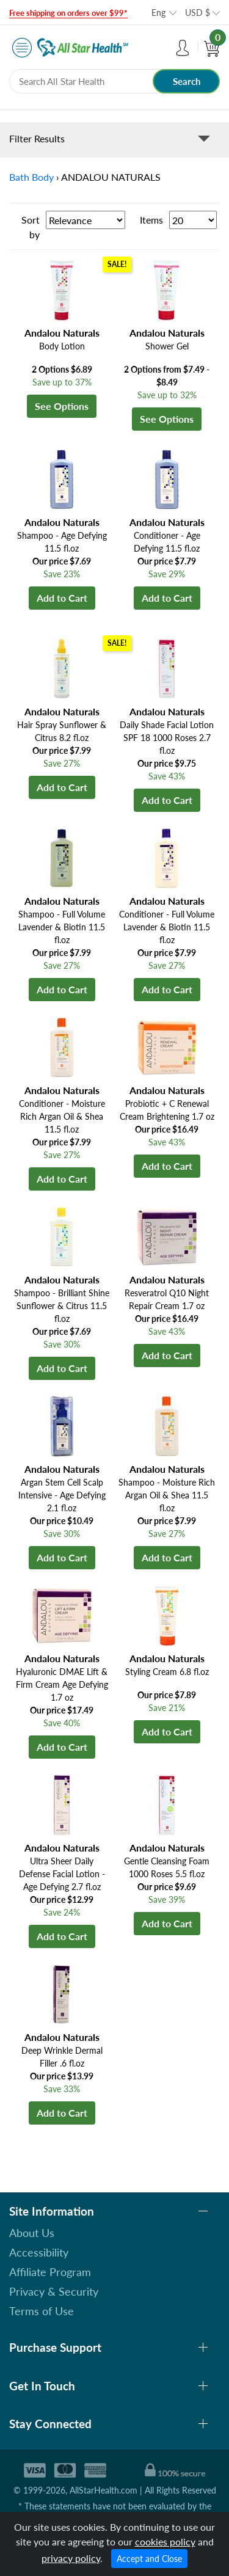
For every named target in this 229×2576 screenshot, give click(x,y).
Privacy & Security (53, 2291)
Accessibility (38, 2252)
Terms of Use (41, 2311)
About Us (31, 2232)
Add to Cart (62, 598)
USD (197, 12)
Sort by (30, 227)
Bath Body (31, 177)
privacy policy (71, 2558)
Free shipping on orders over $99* (68, 13)
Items (151, 219)
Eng (158, 12)
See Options (62, 406)
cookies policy (165, 2541)
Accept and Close (149, 2558)
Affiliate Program (50, 2272)
